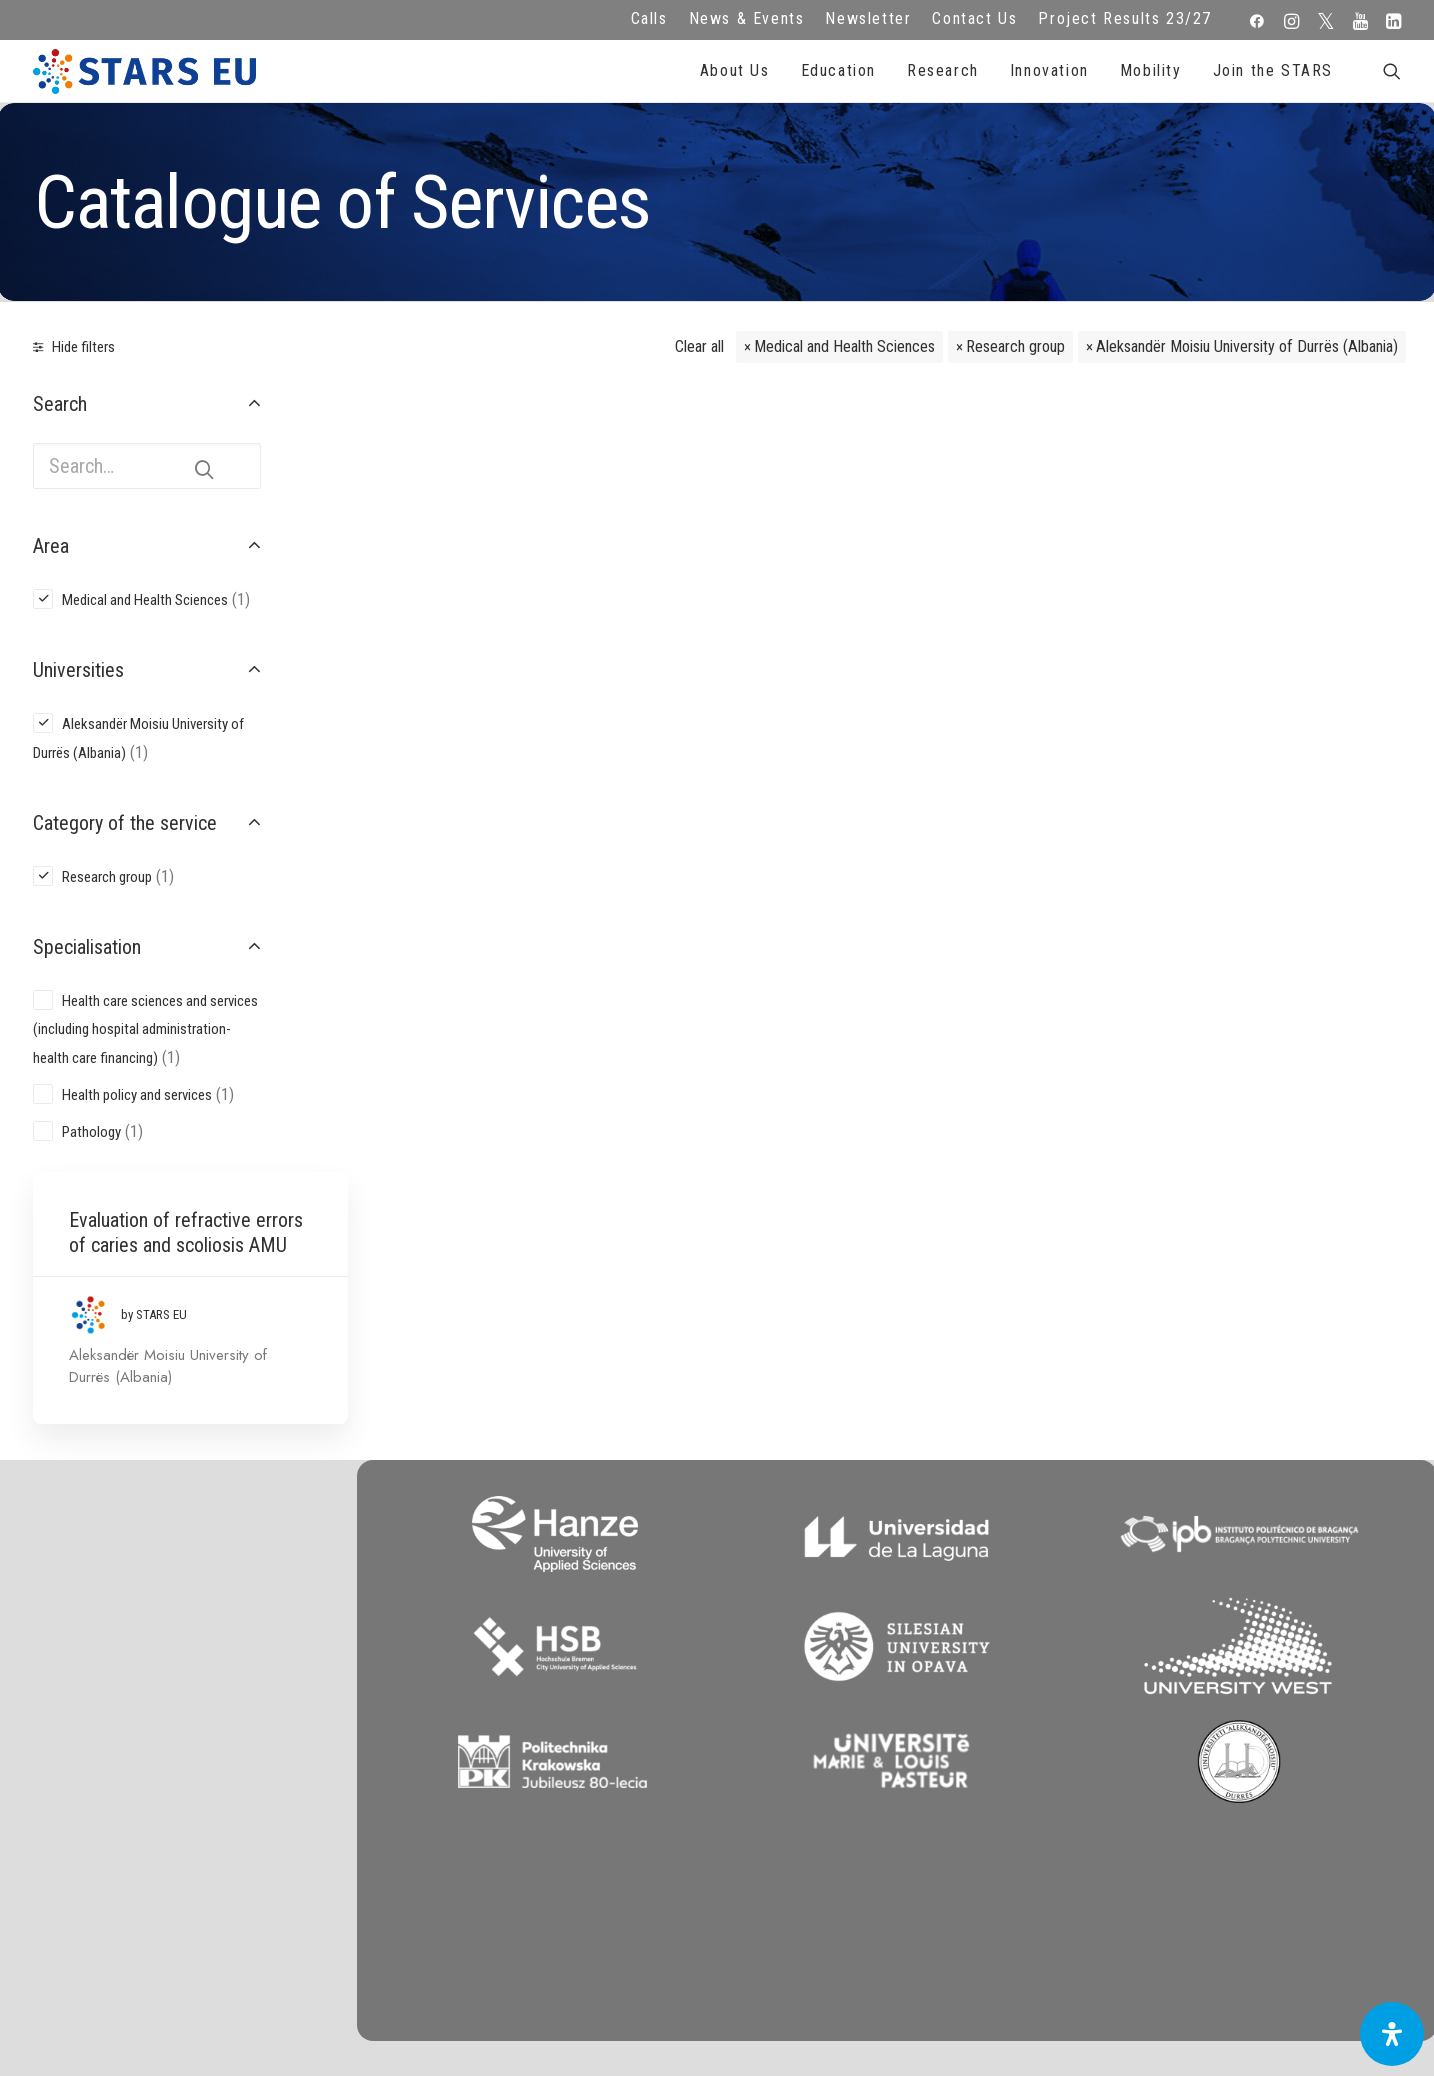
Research (943, 70)
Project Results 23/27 (1125, 18)
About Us (735, 70)
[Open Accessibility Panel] (1392, 2034)
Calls (649, 18)
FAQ (537, 1678)
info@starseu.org (177, 1678)
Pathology (91, 1132)
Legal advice (537, 1705)
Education (838, 70)
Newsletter (868, 18)
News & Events (747, 18)
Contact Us (974, 18)
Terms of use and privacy (537, 1733)
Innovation (1049, 70)
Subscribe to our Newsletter (1260, 1699)
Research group (1015, 346)
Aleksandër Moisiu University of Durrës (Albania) (1247, 346)
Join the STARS (1273, 70)
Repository (897, 1678)
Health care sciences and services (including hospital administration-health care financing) (145, 1029)
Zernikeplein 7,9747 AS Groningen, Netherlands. (177, 1705)
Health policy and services (137, 1095)
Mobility (1151, 70)
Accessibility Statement (537, 1787)
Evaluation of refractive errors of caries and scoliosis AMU (445, 477)
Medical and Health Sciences (844, 346)
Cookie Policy (537, 1760)
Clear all (699, 346)
